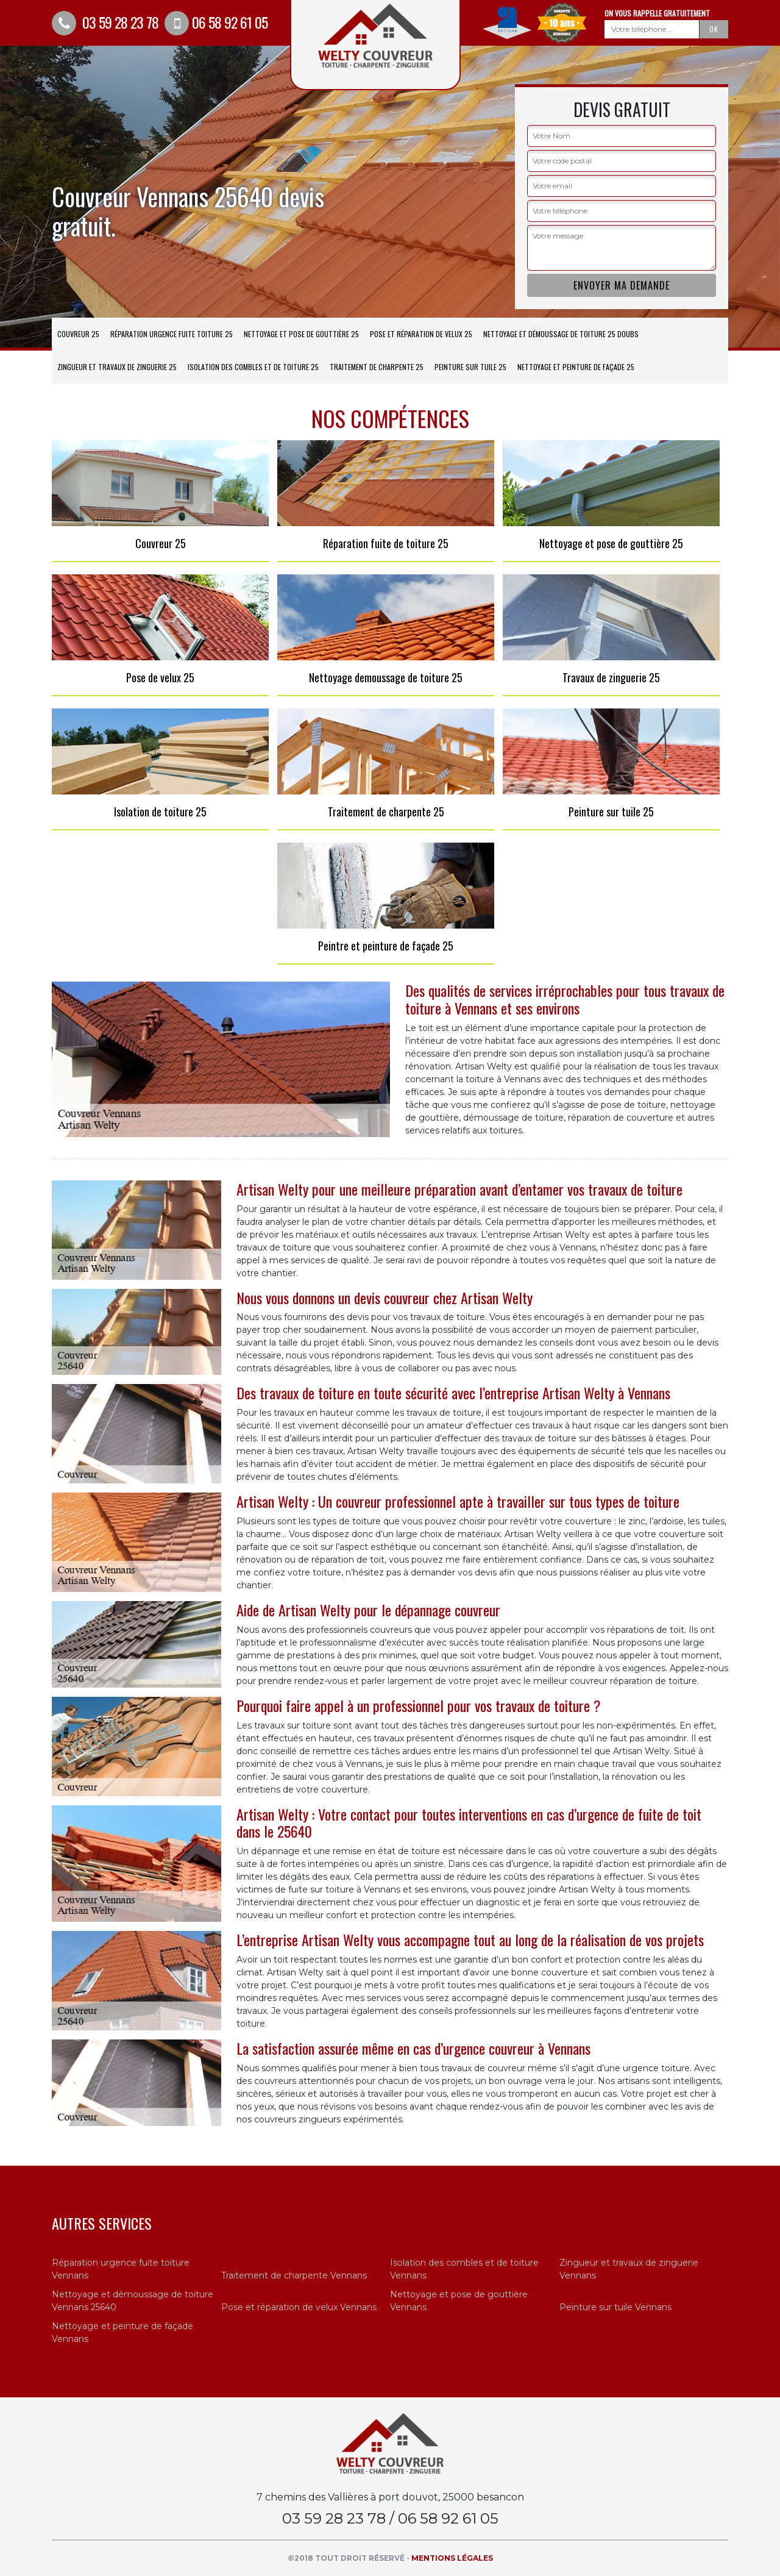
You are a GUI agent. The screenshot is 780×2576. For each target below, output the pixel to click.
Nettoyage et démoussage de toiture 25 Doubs (561, 334)
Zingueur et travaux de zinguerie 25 (117, 367)
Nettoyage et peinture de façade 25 (575, 367)
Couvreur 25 (78, 334)
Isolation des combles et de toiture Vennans (464, 2269)
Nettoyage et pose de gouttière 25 (301, 334)
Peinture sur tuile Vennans (615, 2307)
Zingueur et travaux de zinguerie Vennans (628, 2269)
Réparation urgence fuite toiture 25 (171, 334)
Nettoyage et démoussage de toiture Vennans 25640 (132, 2301)
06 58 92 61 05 (216, 22)
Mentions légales (452, 2558)
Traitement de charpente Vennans (294, 2275)
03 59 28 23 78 (105, 22)
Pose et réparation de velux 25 (421, 334)
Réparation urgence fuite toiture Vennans (121, 2269)
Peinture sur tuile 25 (470, 367)
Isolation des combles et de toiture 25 (253, 367)
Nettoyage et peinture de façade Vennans (122, 2332)
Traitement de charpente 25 (377, 367)
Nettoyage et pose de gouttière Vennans (459, 2301)
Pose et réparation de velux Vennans (299, 2307)
